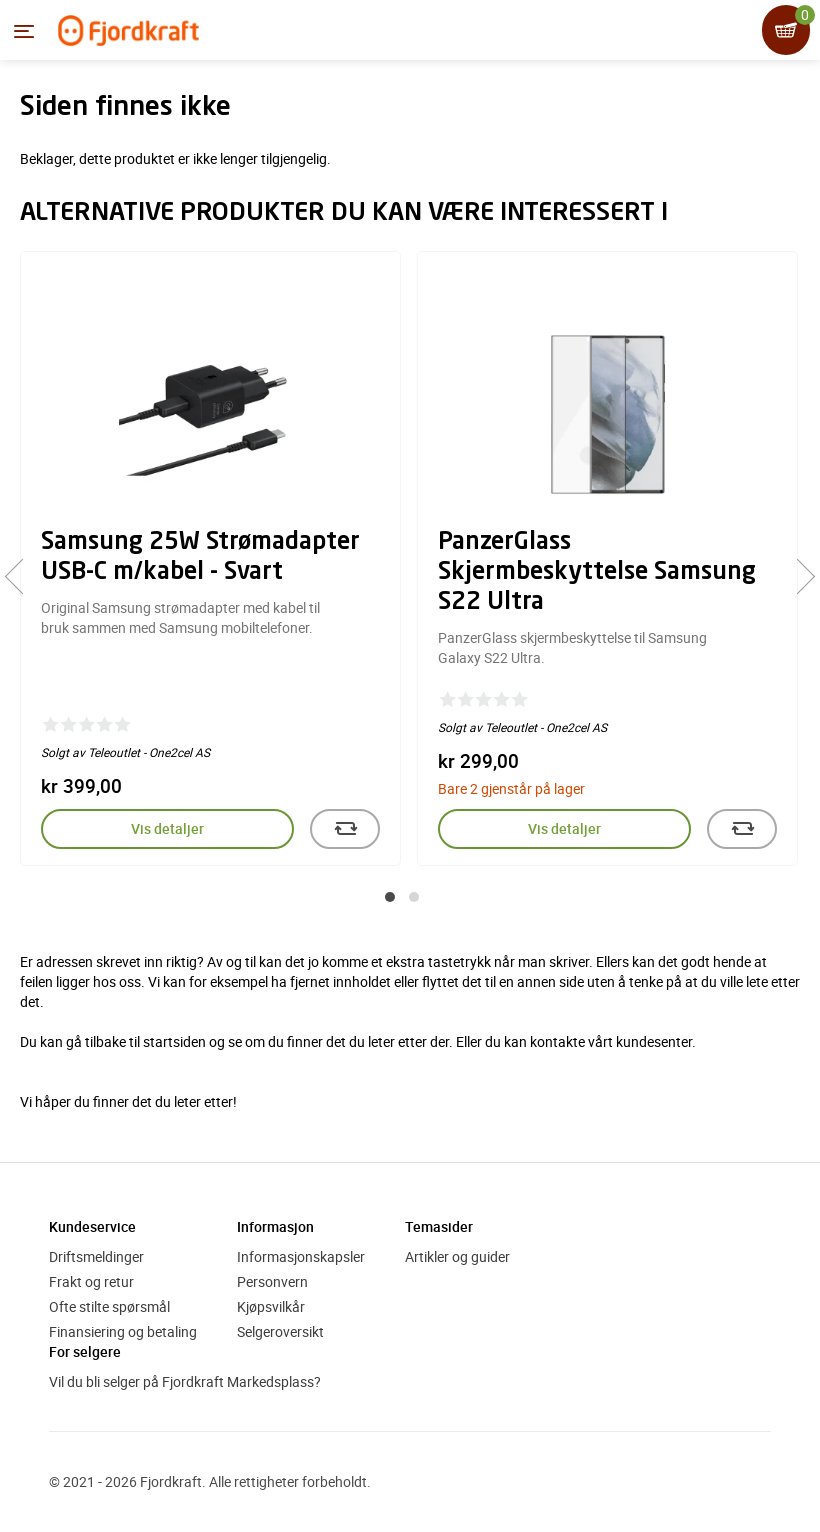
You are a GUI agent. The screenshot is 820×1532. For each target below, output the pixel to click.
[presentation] (22, 577)
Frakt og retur (91, 1281)
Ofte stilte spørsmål (109, 1306)
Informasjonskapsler (301, 1256)
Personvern (272, 1281)
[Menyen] (24, 31)
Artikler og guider (457, 1256)
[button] (390, 897)
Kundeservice (92, 1226)
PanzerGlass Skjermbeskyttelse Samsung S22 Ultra (597, 573)
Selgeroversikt (280, 1331)
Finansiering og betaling (123, 1331)
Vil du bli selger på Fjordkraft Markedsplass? (185, 1381)
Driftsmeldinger (96, 1256)
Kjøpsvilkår (271, 1306)
